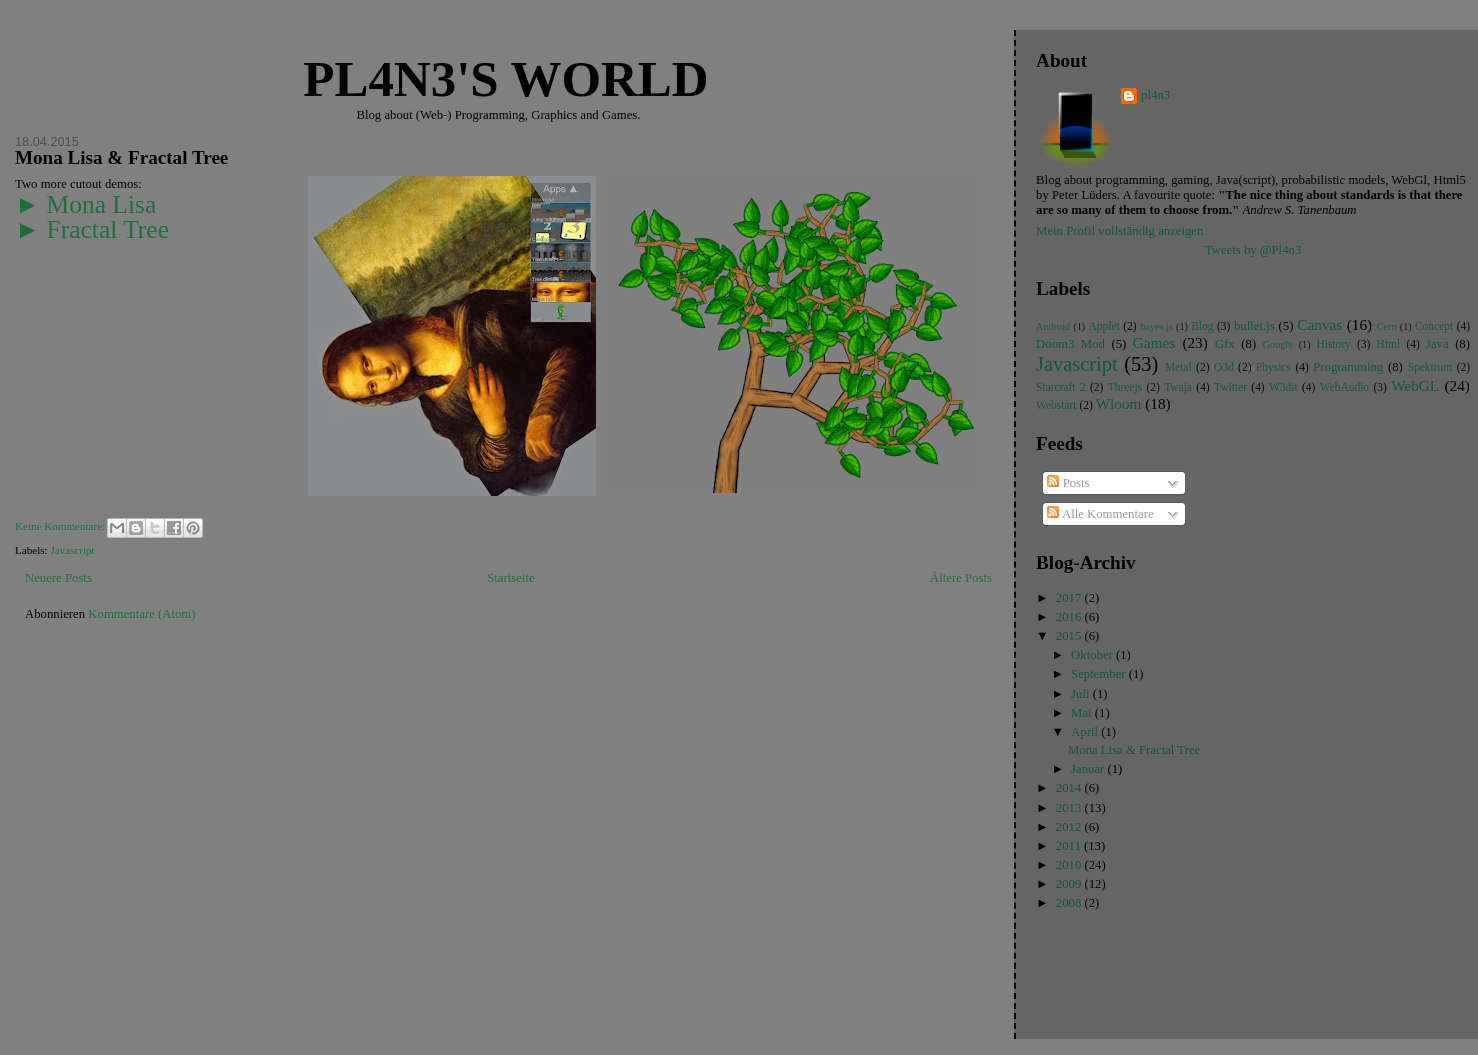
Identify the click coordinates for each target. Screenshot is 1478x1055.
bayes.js (1156, 326)
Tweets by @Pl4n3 (1253, 250)
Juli (1082, 694)
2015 (1070, 636)
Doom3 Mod (1070, 344)
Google (1278, 344)
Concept (1434, 326)
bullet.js (1254, 326)
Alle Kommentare (1100, 514)
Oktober (1093, 655)
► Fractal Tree (92, 229)
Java (1437, 344)
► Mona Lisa (85, 204)
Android (1053, 326)
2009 (1070, 884)
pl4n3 (1155, 95)
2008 (1070, 903)
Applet (1104, 326)
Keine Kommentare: (61, 526)
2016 (1070, 617)
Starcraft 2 (1061, 387)
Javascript (72, 550)
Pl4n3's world (505, 79)
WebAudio (1344, 387)
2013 (1070, 808)
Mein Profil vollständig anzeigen (1119, 231)
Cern (1387, 326)
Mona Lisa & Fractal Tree (121, 157)
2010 (1070, 865)
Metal (1178, 367)
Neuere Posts (58, 578)
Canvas (1319, 324)
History (1333, 344)
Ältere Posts (961, 578)
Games (1154, 342)
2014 (1070, 788)
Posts (1068, 483)
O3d (1224, 367)
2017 (1070, 598)
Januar (1089, 769)
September (1100, 674)
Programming (1348, 367)
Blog (1202, 326)
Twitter (1230, 387)
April (1086, 732)
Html (1389, 344)
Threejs (1125, 387)
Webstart (1056, 405)
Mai (1083, 713)
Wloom (1119, 403)
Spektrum (1430, 367)
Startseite (510, 578)
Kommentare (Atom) (141, 614)
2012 (1070, 827)
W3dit (1283, 387)
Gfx (1225, 344)
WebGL (1415, 385)
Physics (1273, 367)
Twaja (1178, 387)
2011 (1070, 846)
